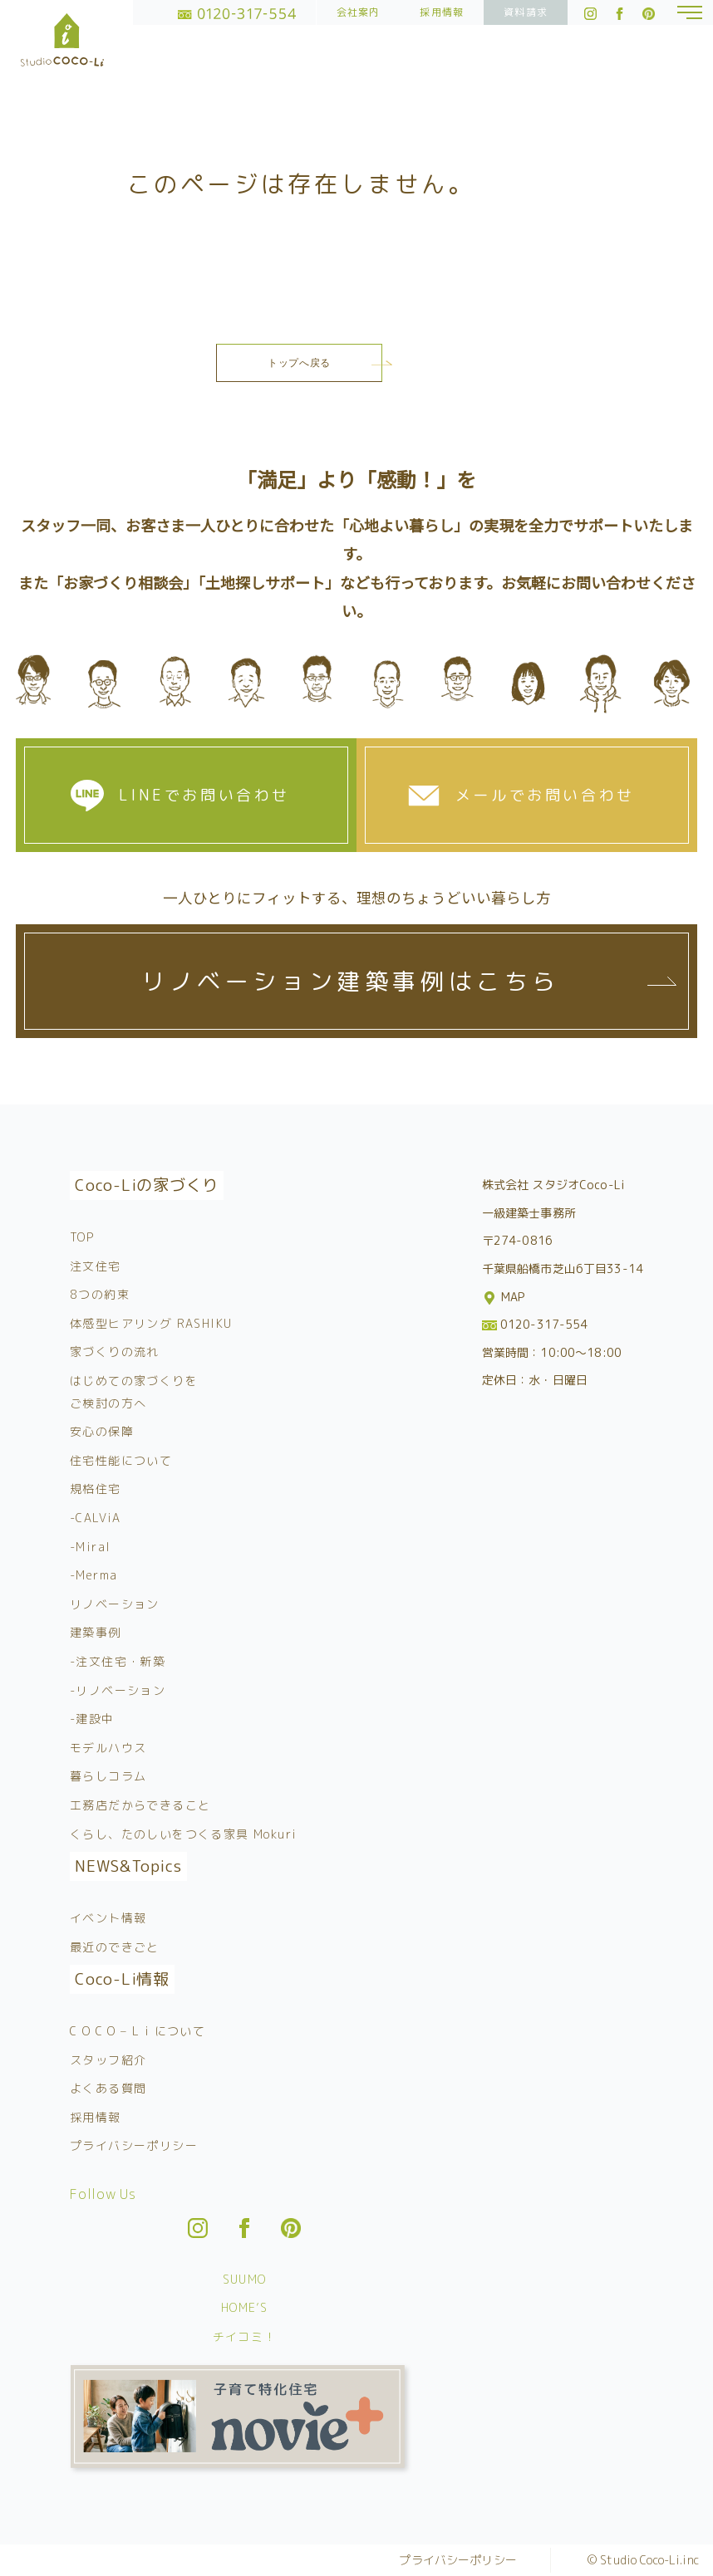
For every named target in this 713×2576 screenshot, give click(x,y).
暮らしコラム (108, 1776)
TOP (82, 1237)
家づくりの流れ (115, 1351)
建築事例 (95, 1632)
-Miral (90, 1547)
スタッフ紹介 (108, 2060)
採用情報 (442, 12)
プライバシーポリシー (134, 2145)
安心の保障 (102, 1431)
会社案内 (359, 12)
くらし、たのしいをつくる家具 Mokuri (183, 1834)
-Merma (93, 1575)
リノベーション (115, 1604)
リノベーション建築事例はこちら (350, 981)
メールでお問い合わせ (545, 795)
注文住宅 (95, 1266)
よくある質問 (108, 2088)
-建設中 (92, 1718)
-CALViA (95, 1518)
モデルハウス (108, 1748)
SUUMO (245, 2279)
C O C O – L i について (137, 2031)
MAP (504, 1297)
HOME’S (244, 2307)
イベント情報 (108, 1918)
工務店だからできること (140, 1805)
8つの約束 (100, 1294)
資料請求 (526, 12)
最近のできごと (115, 1947)
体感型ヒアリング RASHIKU (151, 1323)
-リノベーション (117, 1690)
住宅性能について (121, 1460)
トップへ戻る (299, 362)
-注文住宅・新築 (117, 1661)
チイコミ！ (245, 2336)
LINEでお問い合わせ (204, 795)
